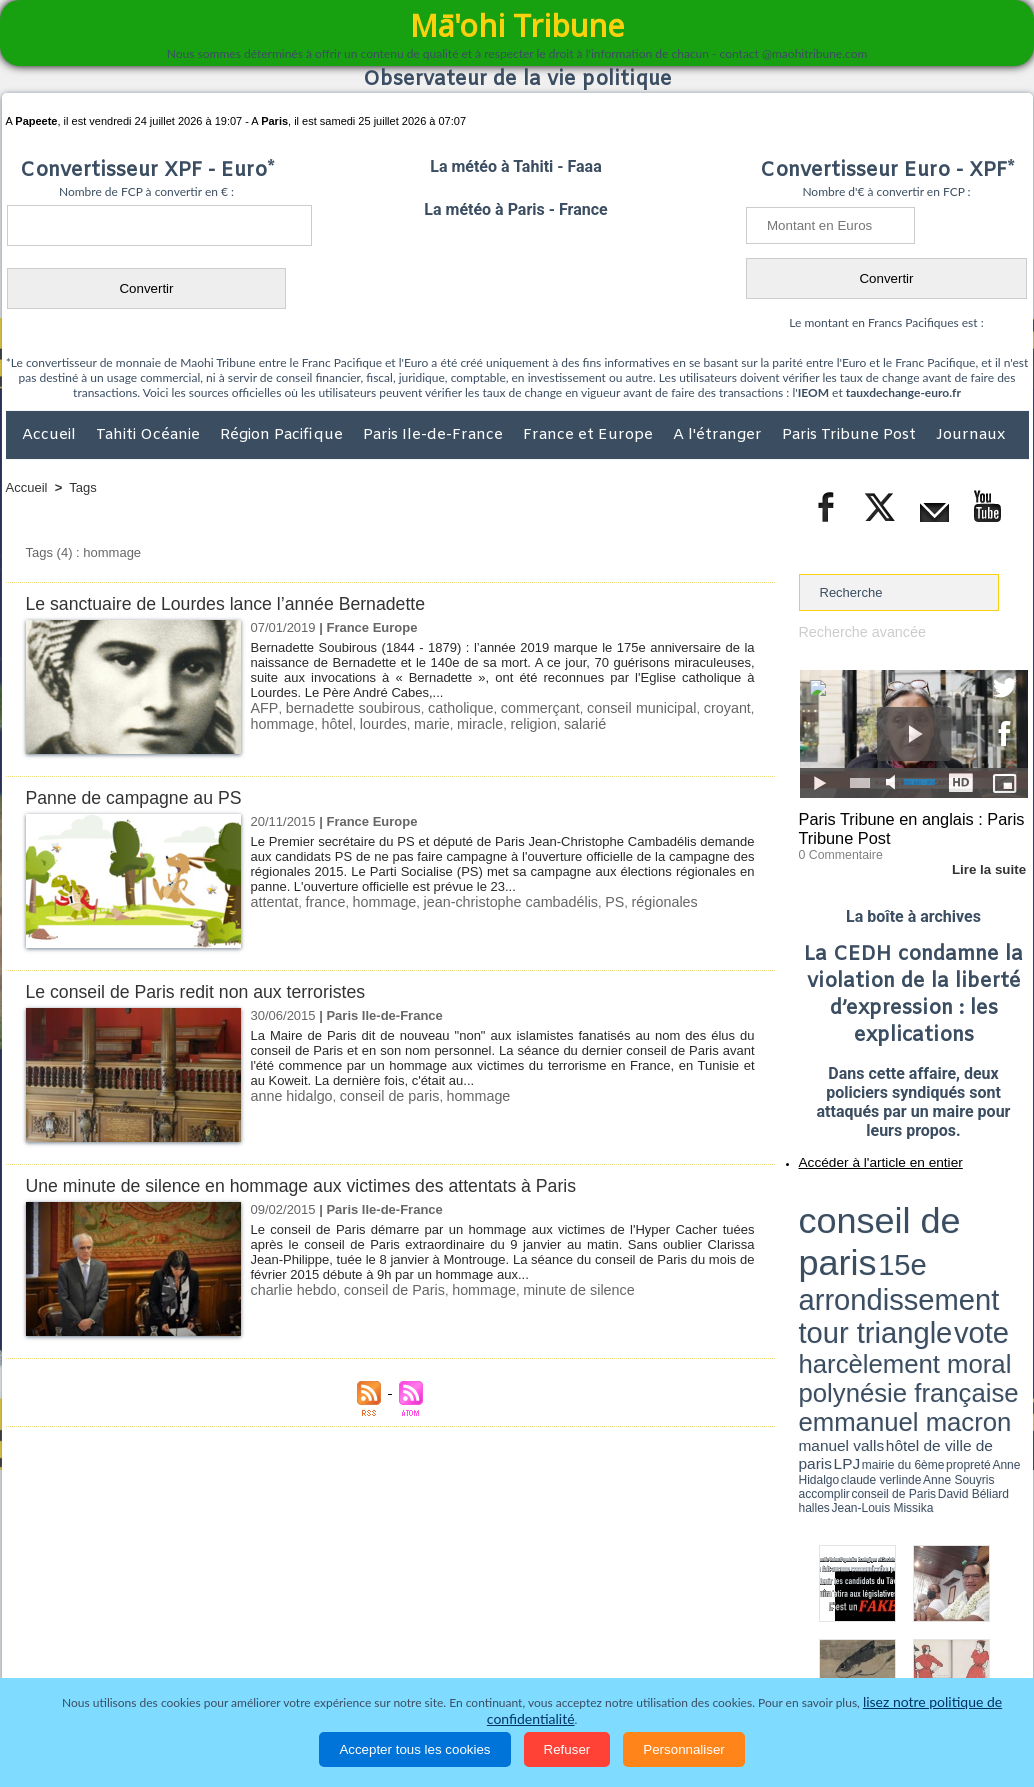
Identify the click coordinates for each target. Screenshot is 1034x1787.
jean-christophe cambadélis (489, 901)
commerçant (540, 707)
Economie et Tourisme (189, 1657)
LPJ (805, 1262)
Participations (874, 1657)
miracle (462, 722)
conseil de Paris (382, 1289)
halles (888, 1270)
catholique (459, 707)
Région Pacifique (283, 435)
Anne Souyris (978, 1263)
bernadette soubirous (352, 707)
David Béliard (861, 1270)
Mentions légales (973, 1657)
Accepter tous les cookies (414, 1749)
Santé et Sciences (560, 1657)
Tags (82, 487)
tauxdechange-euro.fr (903, 392)
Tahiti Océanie (150, 435)
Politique (87, 1657)
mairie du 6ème (833, 1263)
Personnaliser (684, 1749)
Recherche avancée (857, 631)
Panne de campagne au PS (142, 797)
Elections (649, 1657)
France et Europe (590, 435)
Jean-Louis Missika (922, 1270)
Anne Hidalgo (898, 1263)
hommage (280, 722)
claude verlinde (938, 1263)
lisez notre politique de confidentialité (931, 1719)
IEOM (813, 392)
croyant (729, 707)
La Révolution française (755, 1657)
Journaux (970, 435)
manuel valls (928, 1252)
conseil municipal (642, 707)
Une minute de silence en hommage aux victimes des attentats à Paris (322, 1185)
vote (993, 1220)
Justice (478, 1657)
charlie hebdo (290, 1289)
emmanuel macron (852, 1250)
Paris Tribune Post (851, 435)
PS (583, 901)
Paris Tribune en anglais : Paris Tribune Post (903, 826)
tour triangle (939, 1220)
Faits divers (416, 1657)
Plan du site (498, 1615)
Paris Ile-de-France (435, 435)
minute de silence (550, 1289)
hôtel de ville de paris (987, 1252)
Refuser (567, 1749)
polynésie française (962, 1235)
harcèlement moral (852, 1235)
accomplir (1010, 1263)
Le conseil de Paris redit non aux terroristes (208, 991)
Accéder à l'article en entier (865, 1155)
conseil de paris (377, 1095)
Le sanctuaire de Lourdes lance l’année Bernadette (241, 603)
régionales (630, 901)
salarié (558, 722)
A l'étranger (719, 435)
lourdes (372, 722)
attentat (272, 901)
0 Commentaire (836, 849)
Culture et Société (319, 1657)
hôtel (330, 722)
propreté (867, 1263)
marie (417, 722)
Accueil (51, 435)
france (319, 901)
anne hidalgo (288, 1095)
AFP (263, 707)
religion (511, 722)
